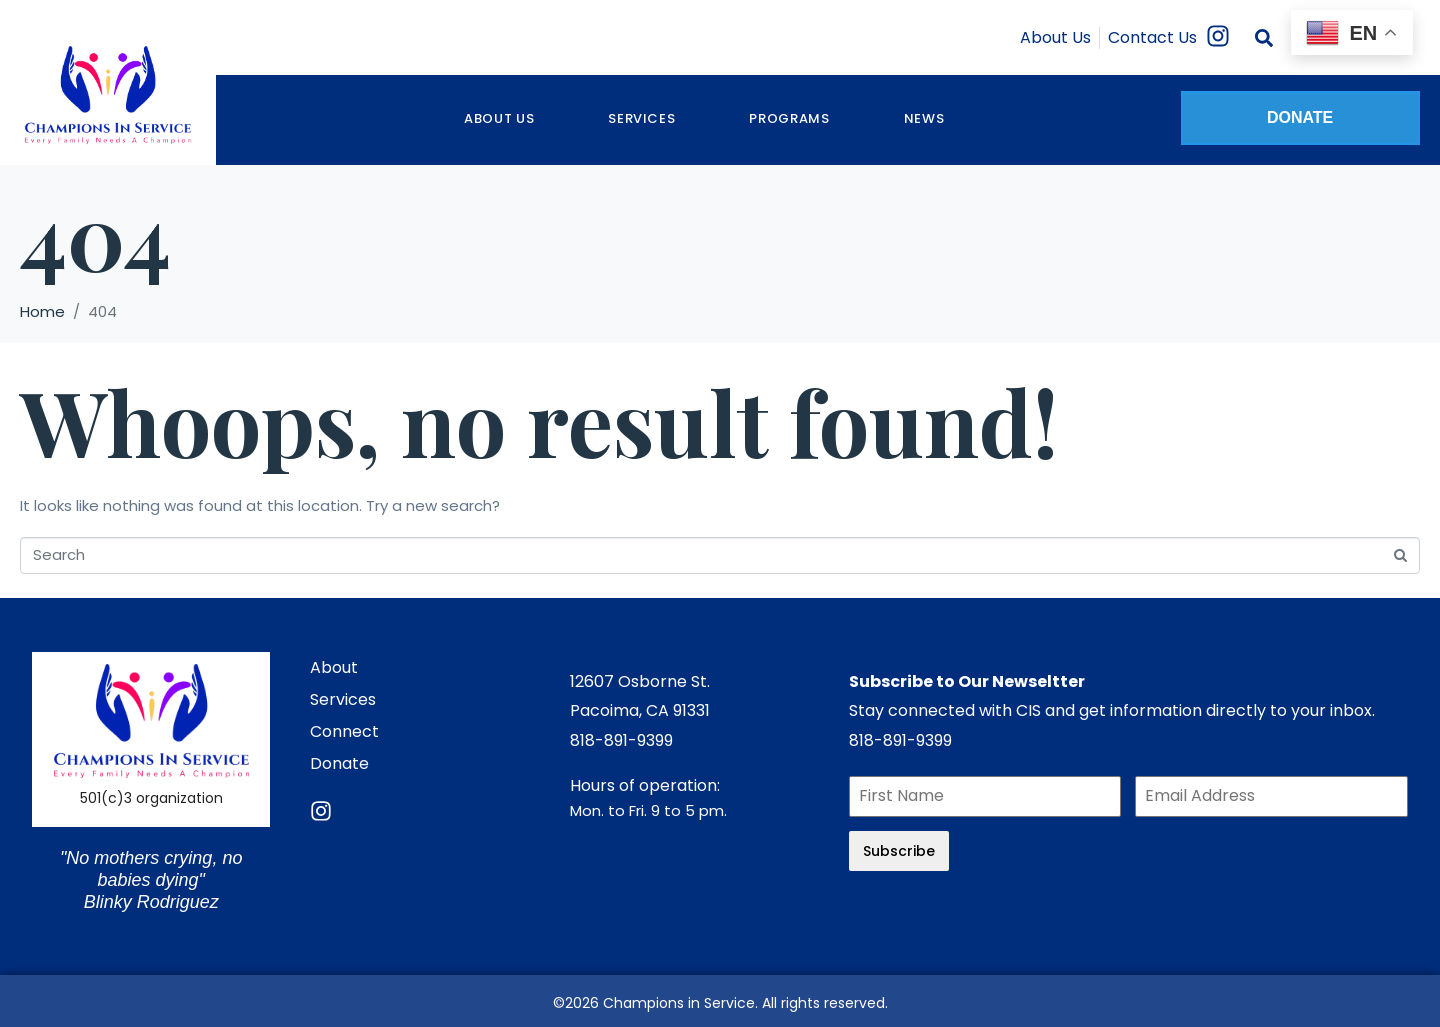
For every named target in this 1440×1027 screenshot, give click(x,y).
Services (641, 118)
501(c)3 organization (151, 798)
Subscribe (899, 851)
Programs (789, 118)
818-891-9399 (621, 740)
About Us (499, 118)
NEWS (924, 118)
